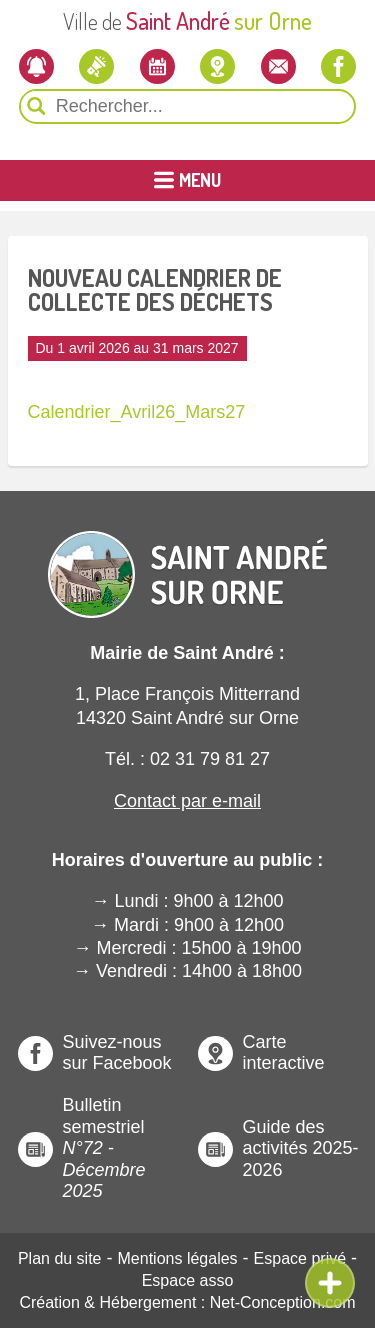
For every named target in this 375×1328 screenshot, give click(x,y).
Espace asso (188, 1280)
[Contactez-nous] (278, 66)
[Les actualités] (96, 66)
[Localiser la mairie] (217, 66)
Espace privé (300, 1258)
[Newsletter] (36, 66)
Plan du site (60, 1258)
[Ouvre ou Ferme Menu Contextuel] (330, 1283)
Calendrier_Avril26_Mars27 (137, 412)
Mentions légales (178, 1258)
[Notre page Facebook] (338, 66)
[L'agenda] (157, 66)
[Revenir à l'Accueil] (188, 557)
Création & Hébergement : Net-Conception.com (187, 1302)
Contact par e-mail (187, 801)
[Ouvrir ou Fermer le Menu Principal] (187, 180)
